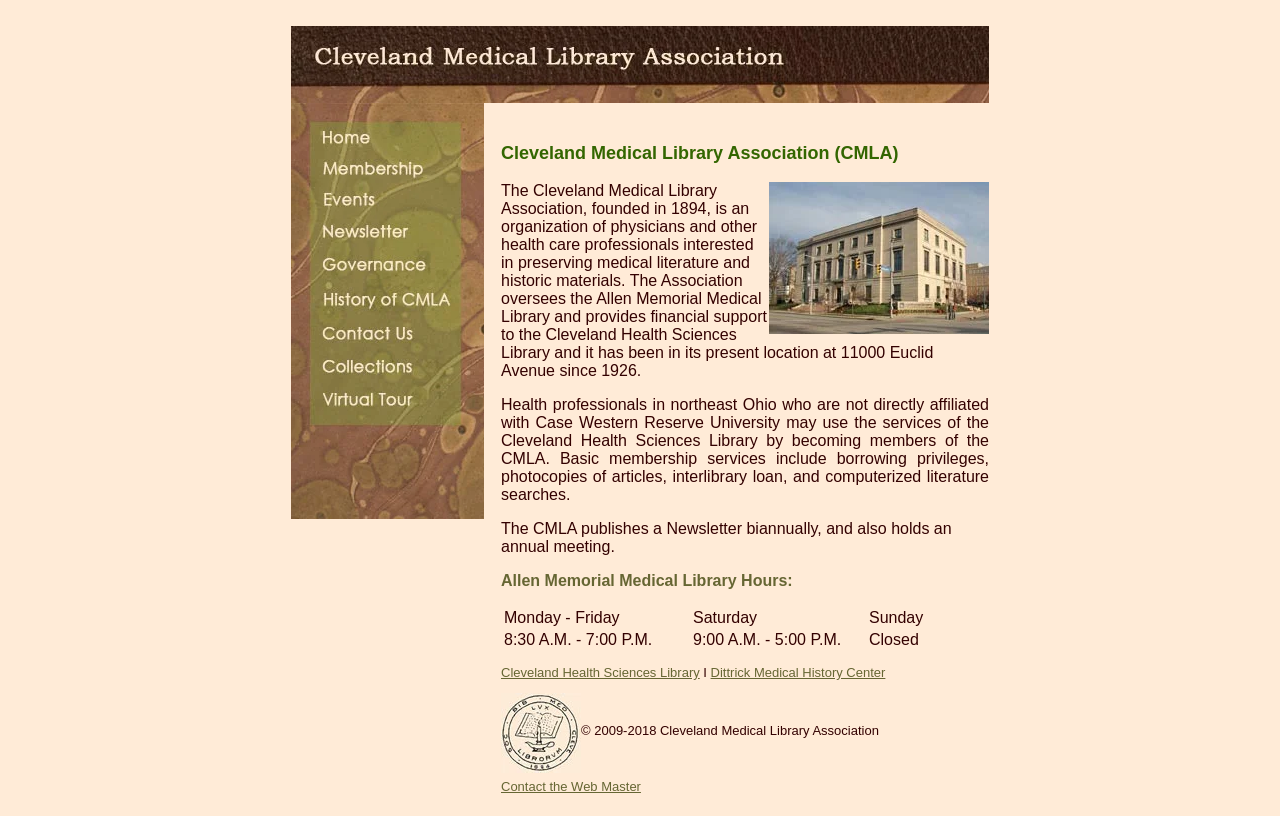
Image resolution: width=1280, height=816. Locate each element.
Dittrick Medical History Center (798, 672)
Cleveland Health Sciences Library (600, 672)
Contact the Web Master (571, 786)
